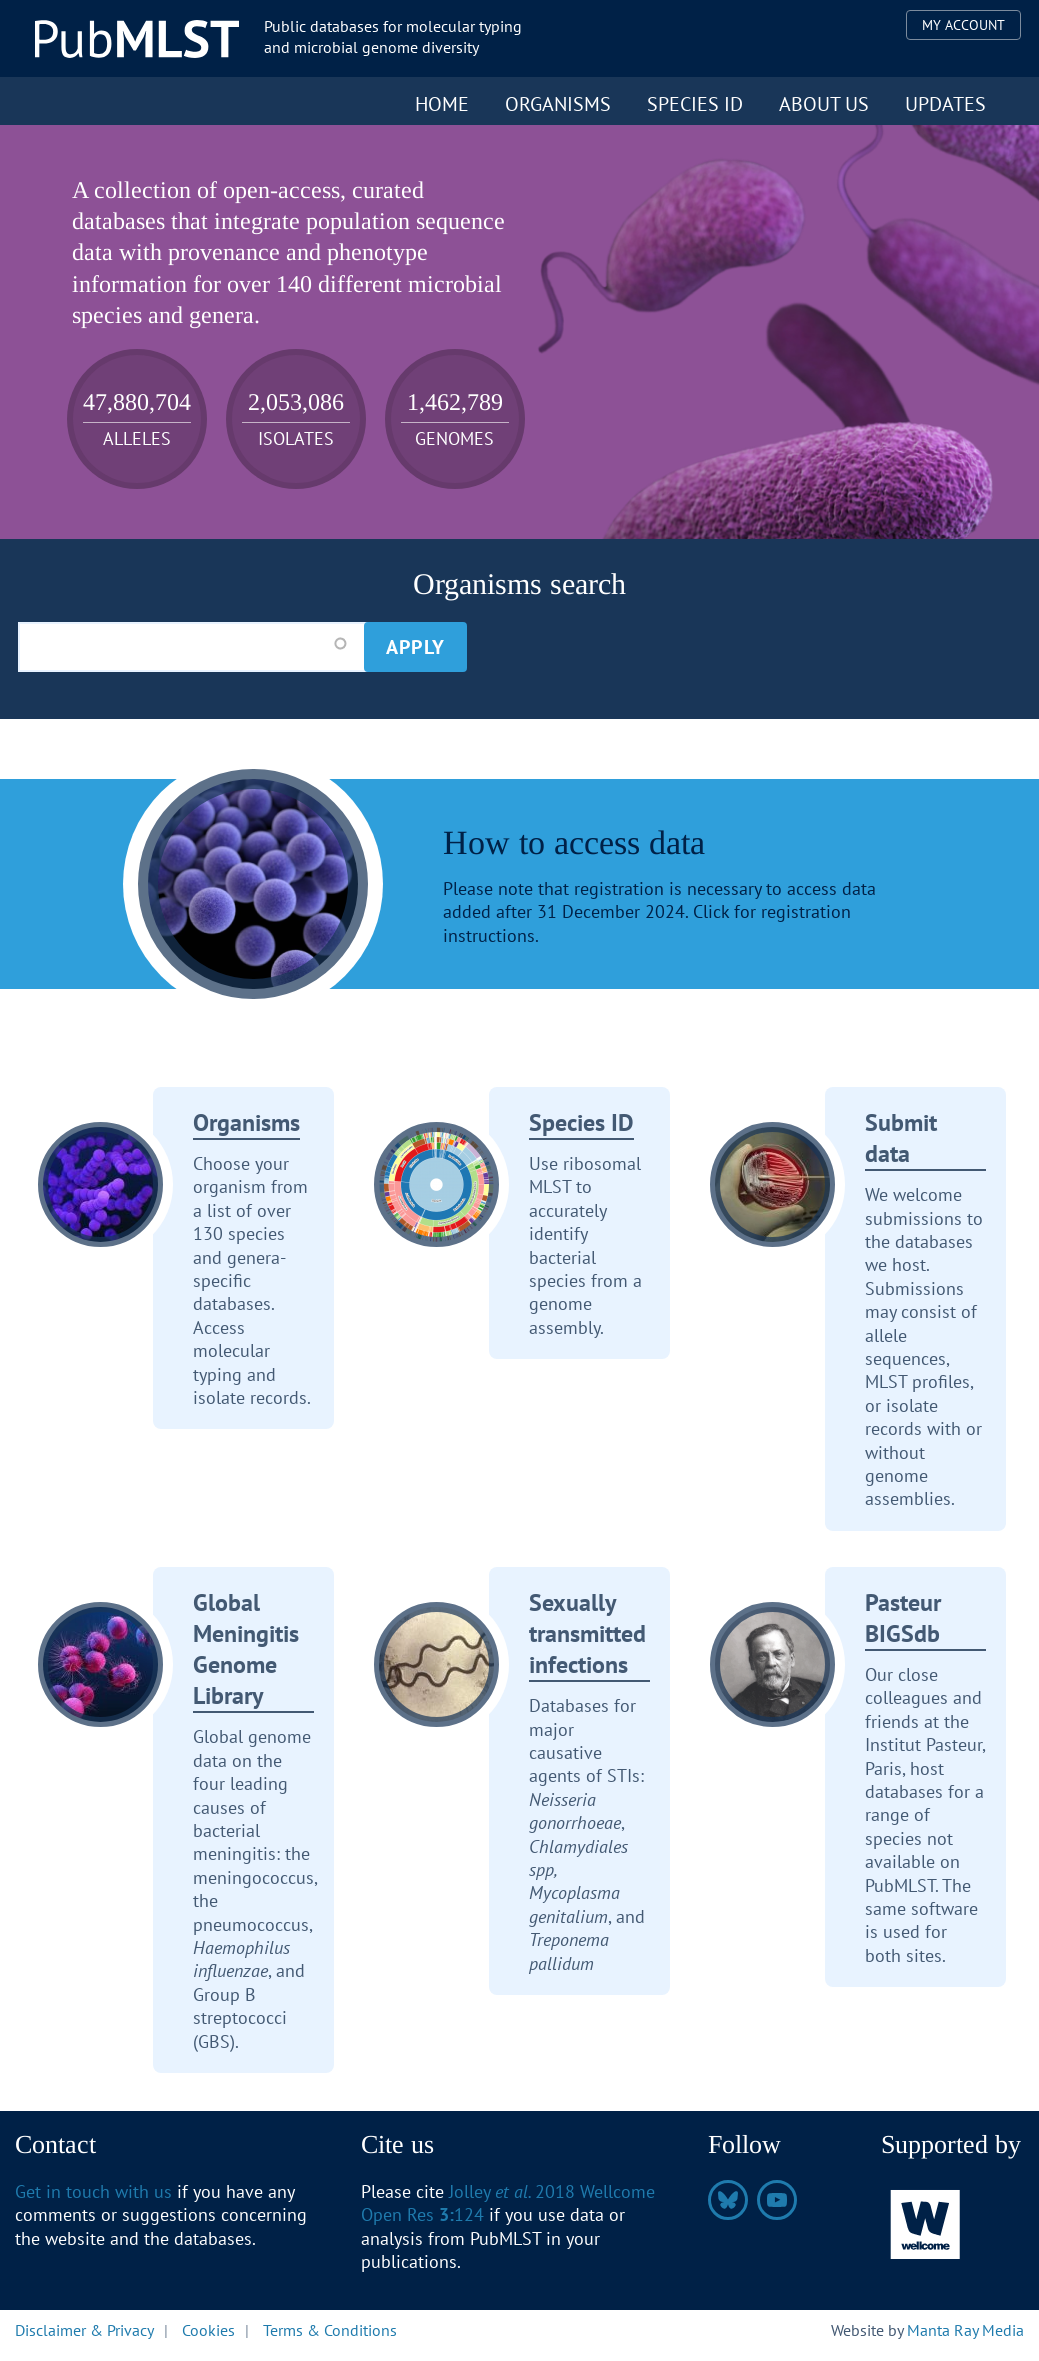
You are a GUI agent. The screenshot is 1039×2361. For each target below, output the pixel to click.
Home (442, 104)
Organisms (558, 104)
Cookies (208, 2330)
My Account (963, 25)
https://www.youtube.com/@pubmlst (777, 2200)
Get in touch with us (93, 2191)
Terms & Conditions (330, 2330)
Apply (415, 647)
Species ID (695, 104)
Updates (945, 104)
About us (824, 104)
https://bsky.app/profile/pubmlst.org (728, 2200)
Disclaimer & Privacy (84, 2330)
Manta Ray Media (965, 2330)
